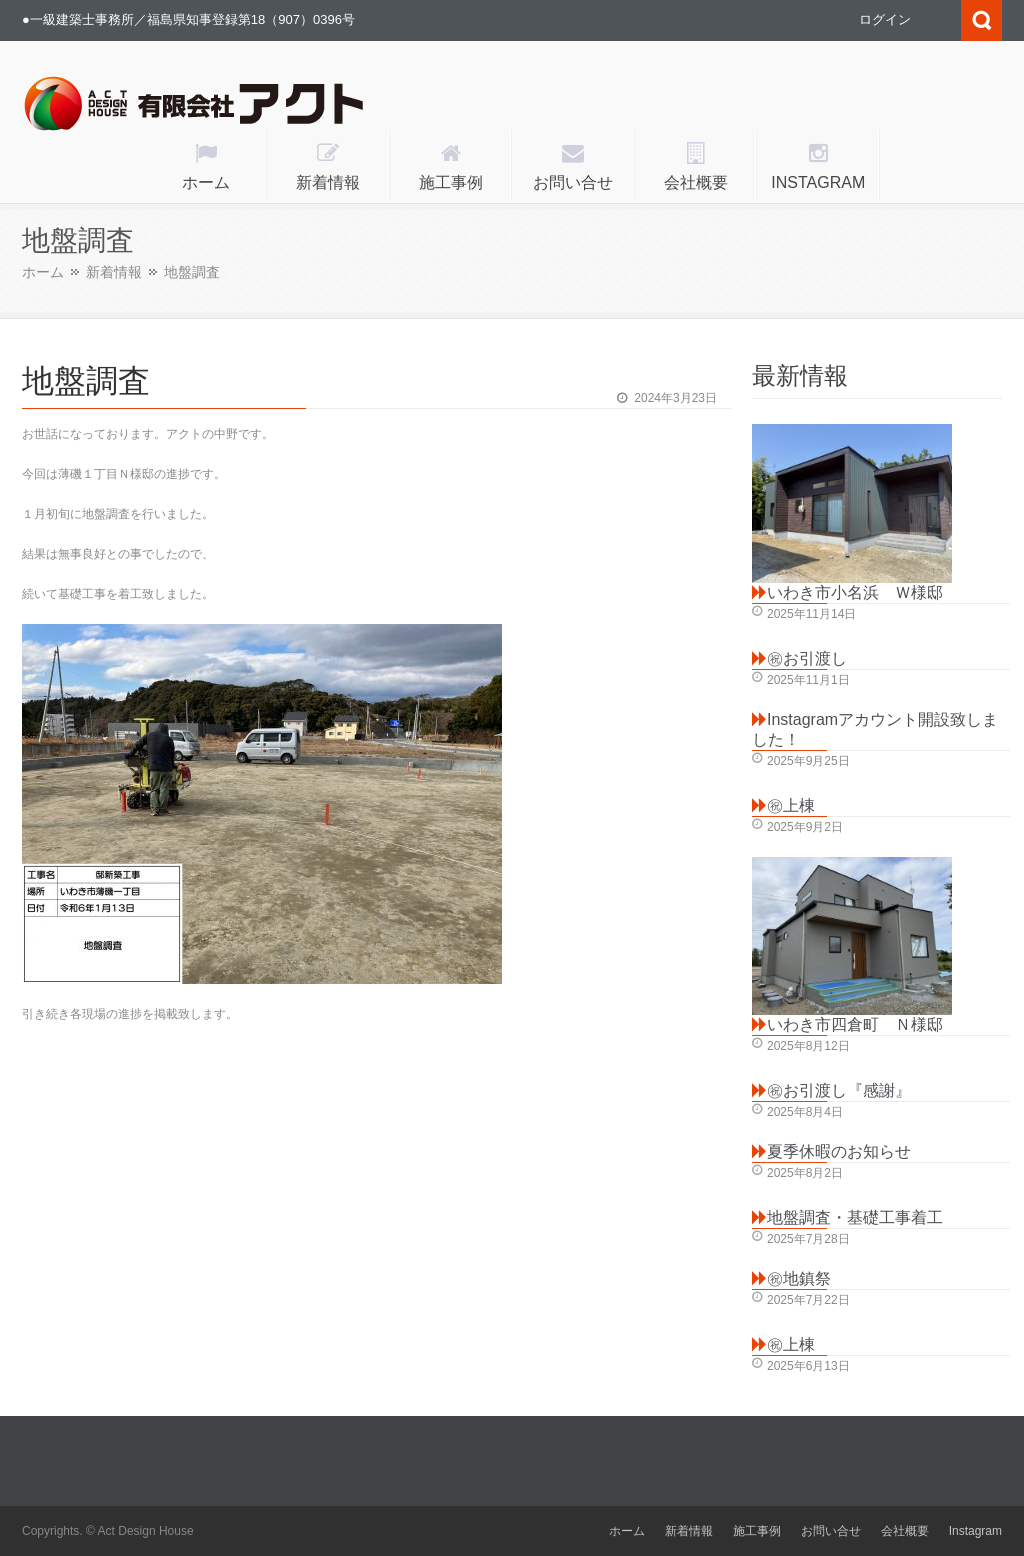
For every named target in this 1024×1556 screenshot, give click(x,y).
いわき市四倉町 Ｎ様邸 (855, 1024)
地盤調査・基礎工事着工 (855, 1217)
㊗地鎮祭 (799, 1278)
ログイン (885, 19)
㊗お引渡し (807, 658)
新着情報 (114, 272)
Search (981, 20)
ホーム (43, 272)
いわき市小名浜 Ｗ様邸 (855, 592)
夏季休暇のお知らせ (839, 1151)
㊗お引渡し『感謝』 (839, 1090)
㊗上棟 (791, 805)
